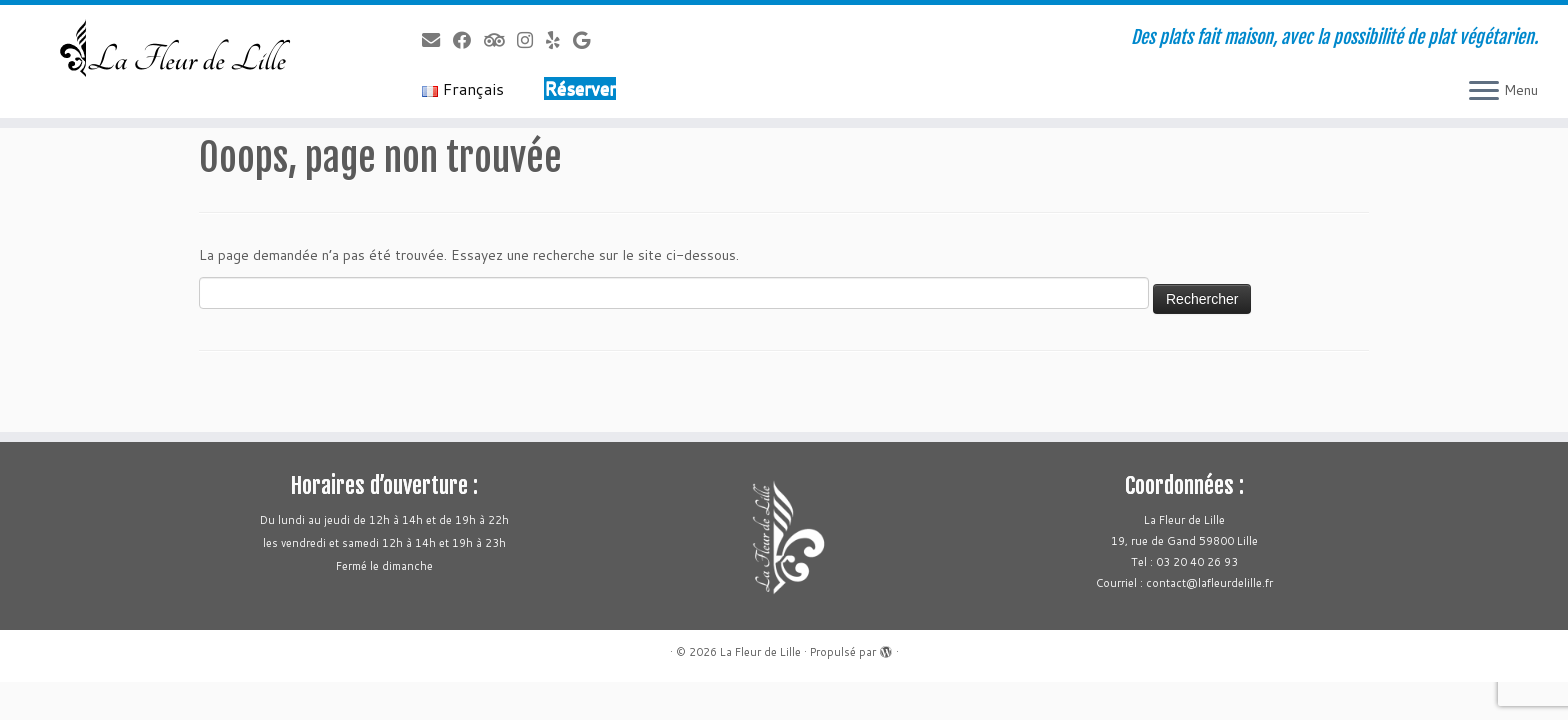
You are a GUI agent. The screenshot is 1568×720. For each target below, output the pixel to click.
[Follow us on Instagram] (531, 40)
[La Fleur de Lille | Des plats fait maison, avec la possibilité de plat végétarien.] (181, 49)
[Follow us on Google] (588, 40)
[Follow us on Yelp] (559, 40)
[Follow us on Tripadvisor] (500, 40)
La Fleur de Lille (760, 652)
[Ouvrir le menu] (1484, 92)
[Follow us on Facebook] (468, 40)
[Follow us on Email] (437, 40)
